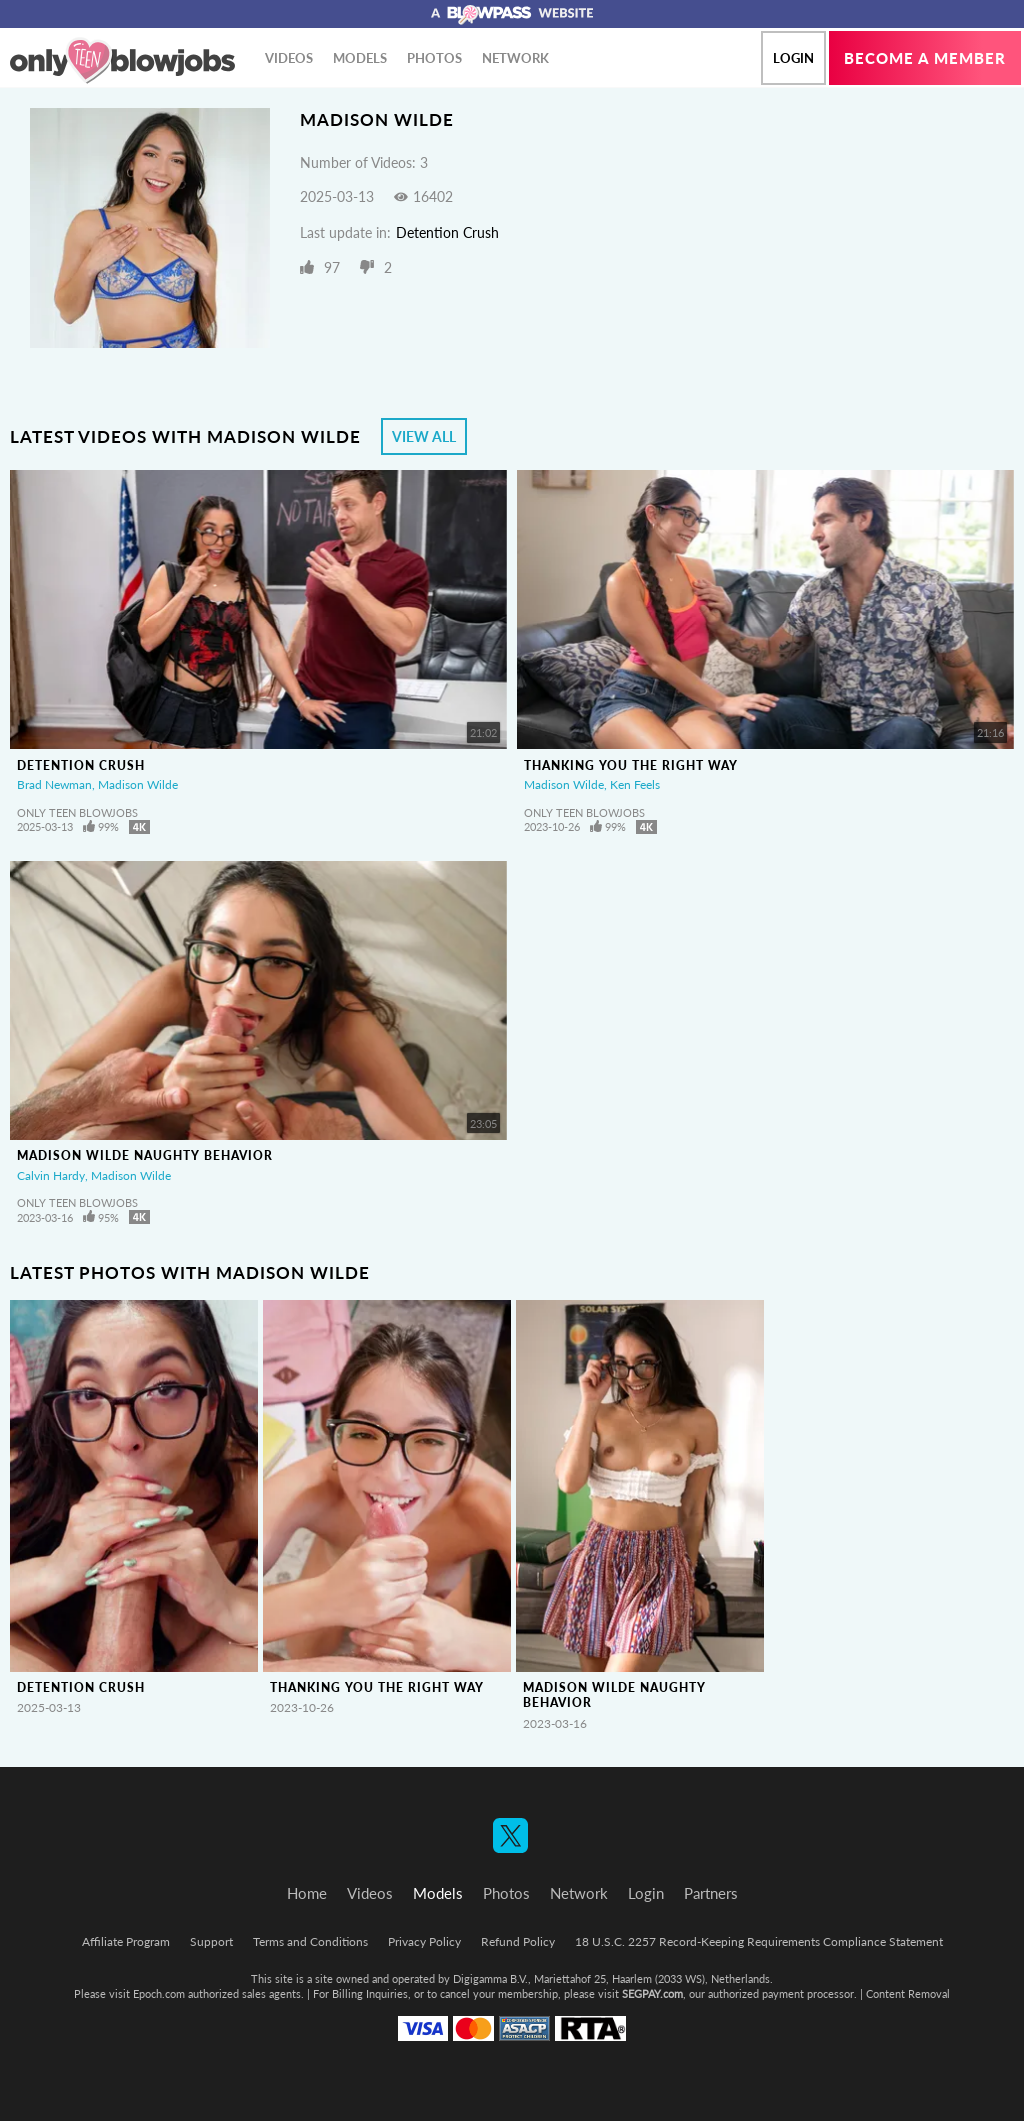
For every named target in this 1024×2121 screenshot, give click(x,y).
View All (424, 436)
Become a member (925, 58)
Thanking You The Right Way (631, 765)
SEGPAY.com (652, 1993)
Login (793, 58)
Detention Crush (447, 232)
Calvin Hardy (51, 1175)
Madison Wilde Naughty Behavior (145, 1155)
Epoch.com (159, 1993)
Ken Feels (635, 784)
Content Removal (908, 1993)
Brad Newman (54, 784)
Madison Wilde (138, 784)
